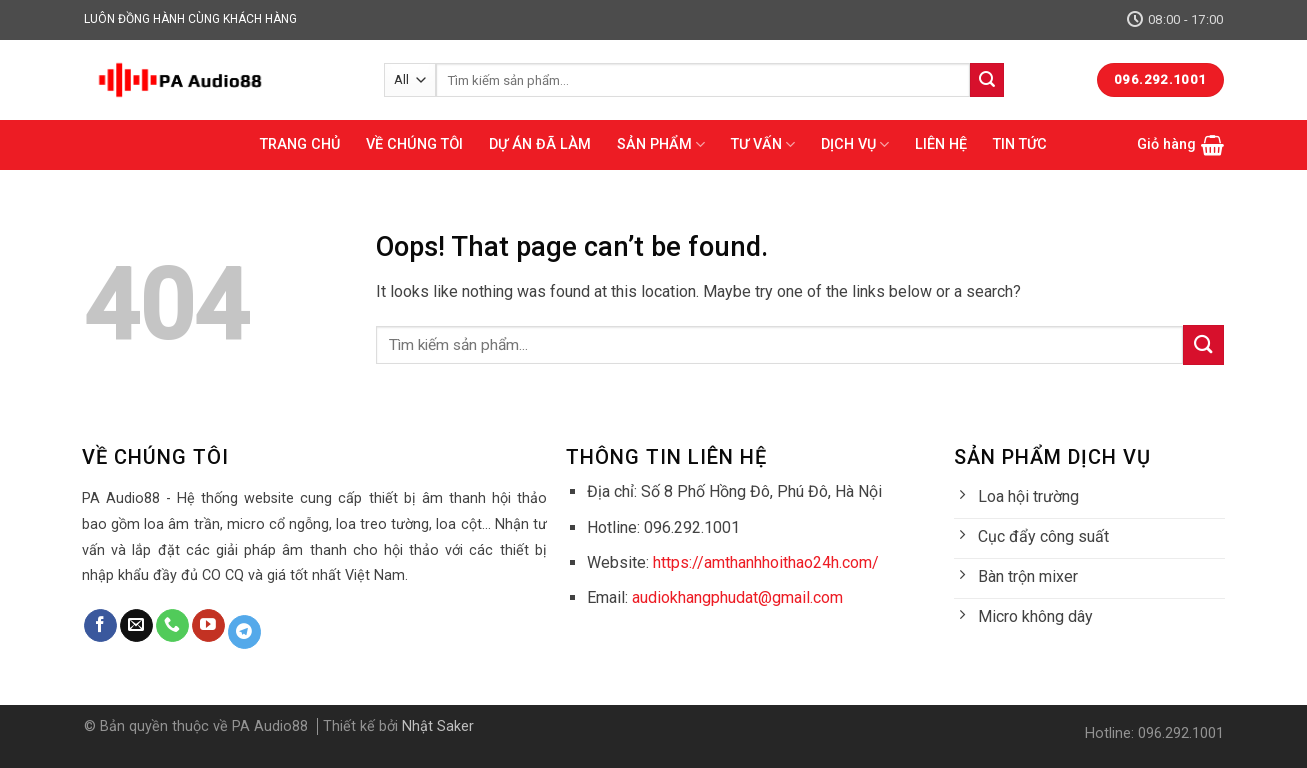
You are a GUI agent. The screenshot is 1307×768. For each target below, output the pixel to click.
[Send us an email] (136, 626)
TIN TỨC (1020, 144)
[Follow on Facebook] (100, 626)
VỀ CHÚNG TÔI (414, 144)
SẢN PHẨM (661, 144)
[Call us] (172, 626)
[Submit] (987, 80)
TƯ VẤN (763, 144)
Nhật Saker (438, 726)
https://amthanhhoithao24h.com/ (766, 562)
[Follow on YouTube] (208, 626)
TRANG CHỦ (300, 144)
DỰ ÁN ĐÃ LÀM (540, 144)
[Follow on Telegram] (244, 632)
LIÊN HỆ (941, 144)
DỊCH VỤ (855, 144)
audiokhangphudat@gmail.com (737, 597)
